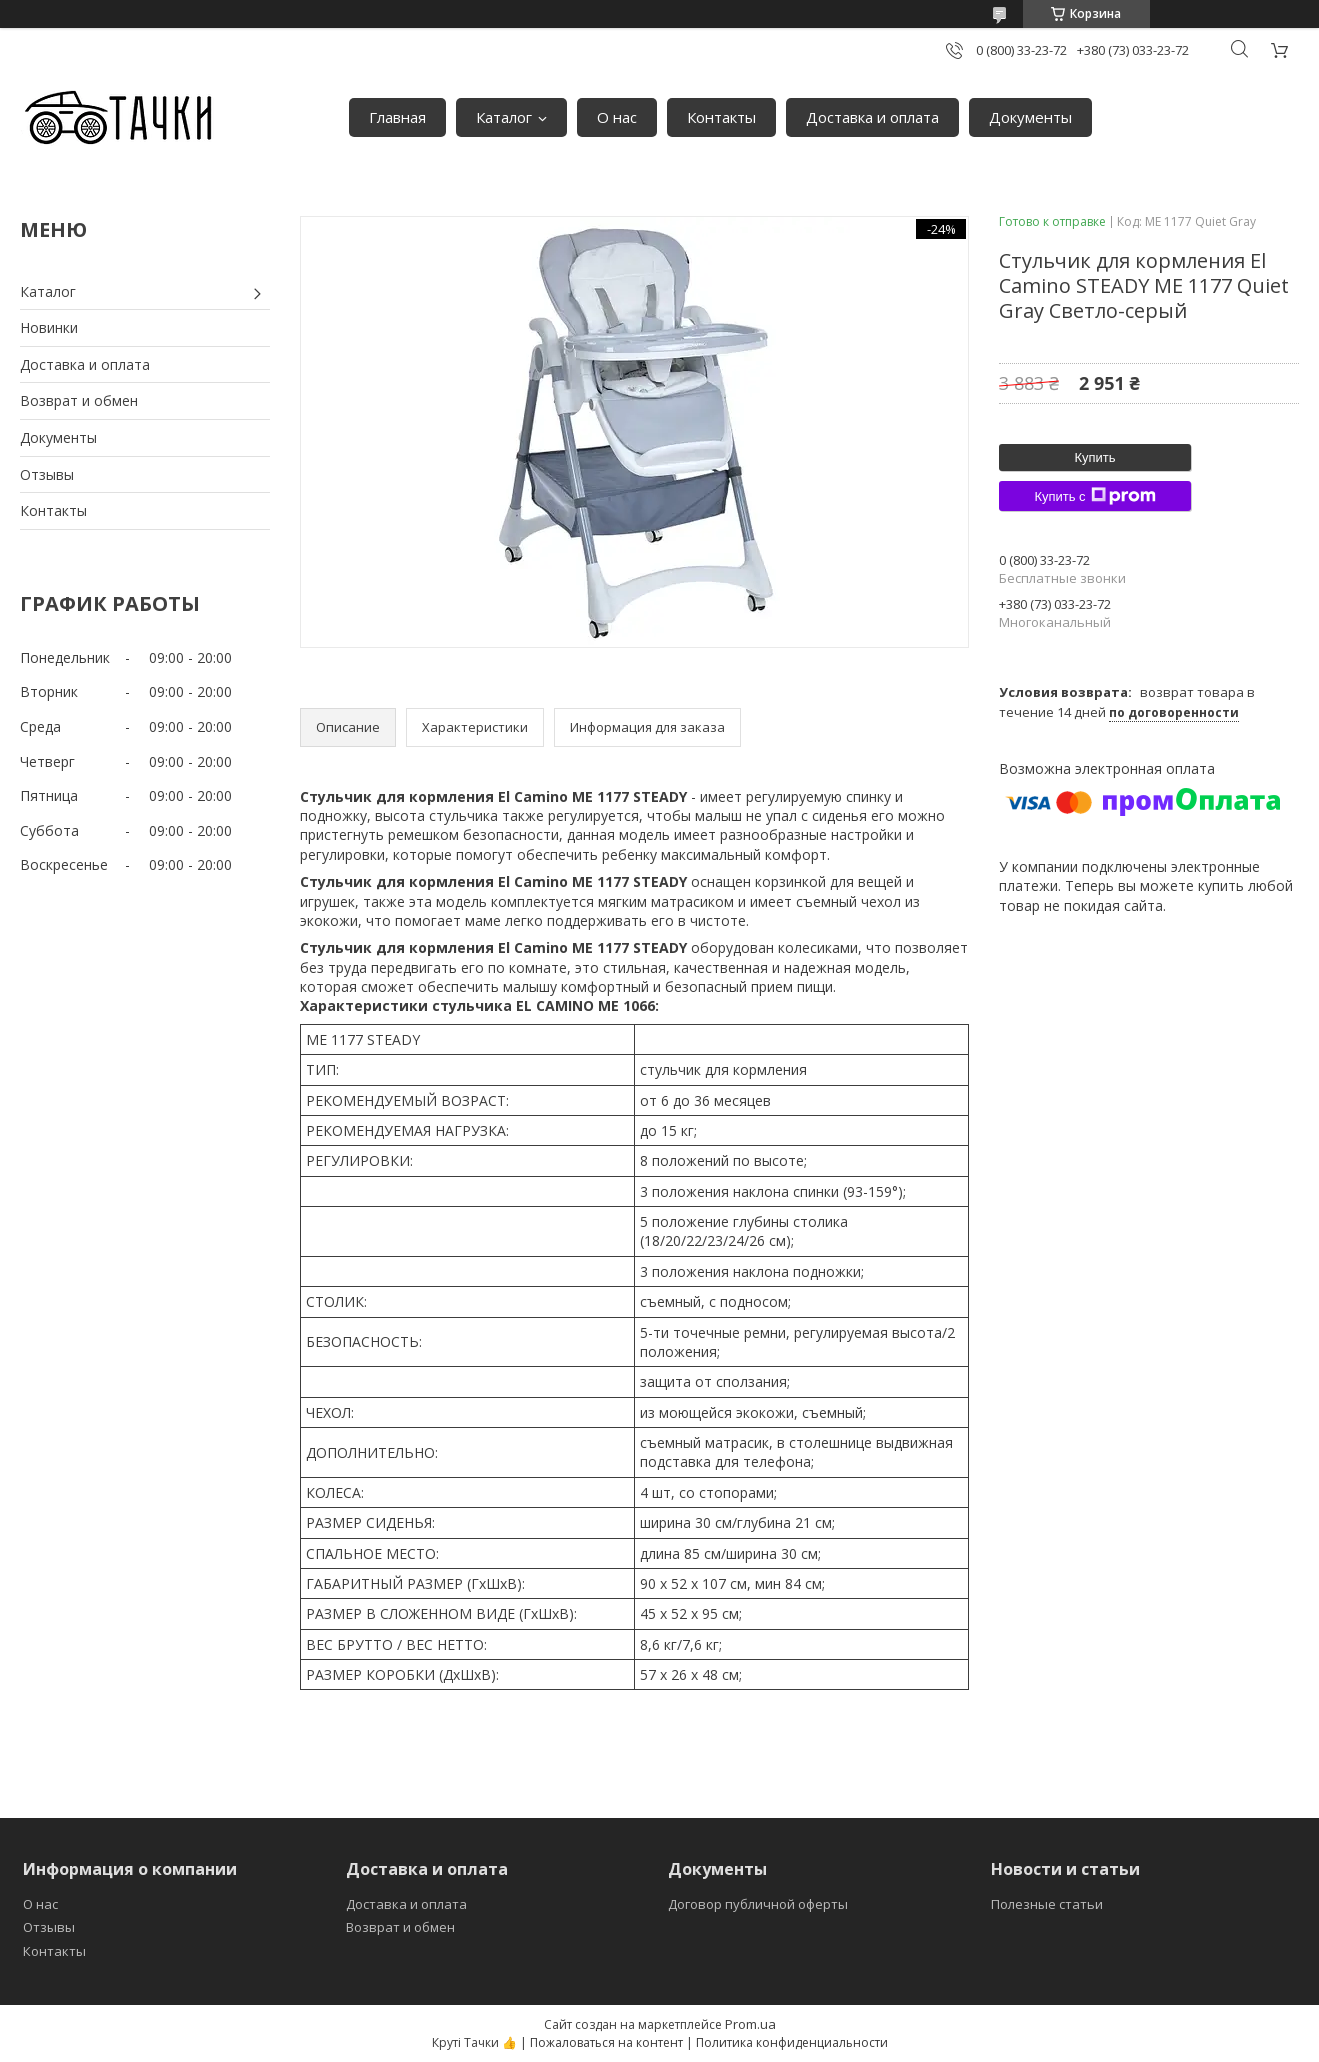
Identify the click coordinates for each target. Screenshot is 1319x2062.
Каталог (504, 117)
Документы (1030, 117)
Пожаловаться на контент (606, 2042)
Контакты (721, 117)
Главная (397, 117)
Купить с (1094, 496)
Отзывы (47, 474)
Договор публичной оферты (758, 1904)
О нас (617, 117)
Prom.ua (750, 2024)
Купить (1094, 457)
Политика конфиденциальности (792, 2042)
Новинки (49, 327)
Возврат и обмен (79, 400)
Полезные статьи (1047, 1904)
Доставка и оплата (872, 117)
